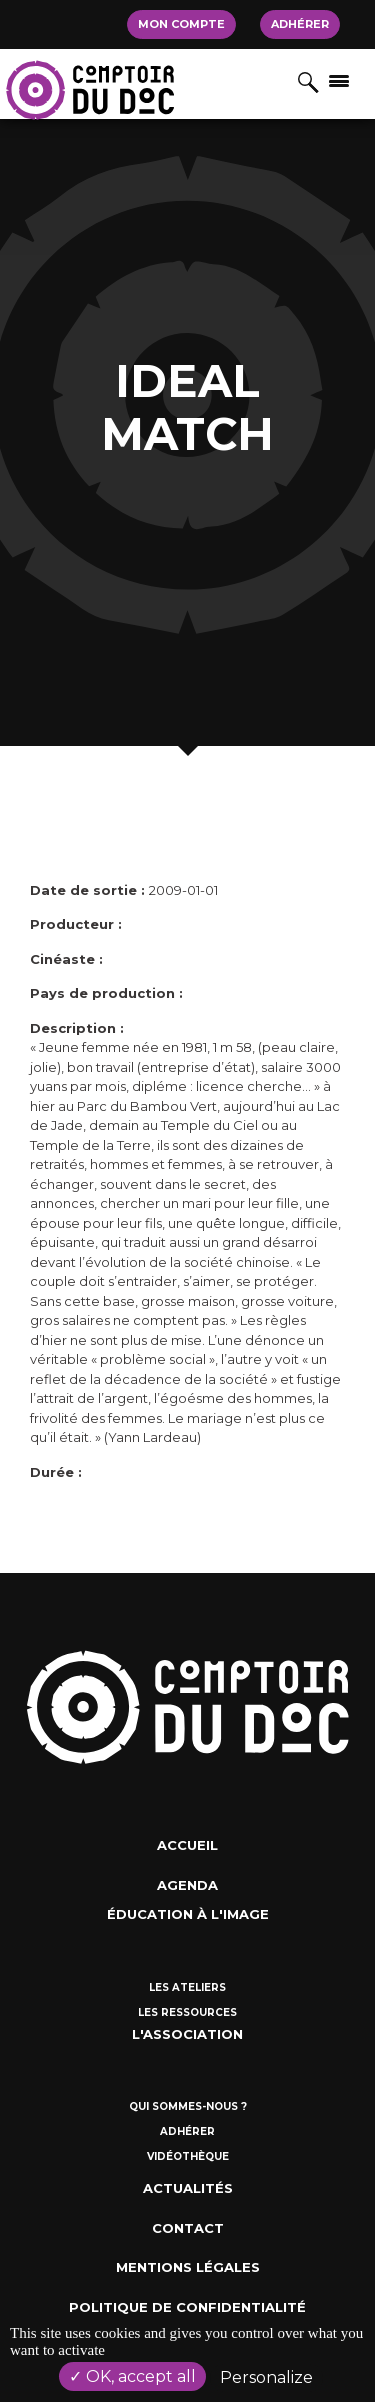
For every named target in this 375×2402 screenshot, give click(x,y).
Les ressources (187, 2012)
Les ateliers (187, 1987)
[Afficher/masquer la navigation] (339, 80)
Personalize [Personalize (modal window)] (266, 2377)
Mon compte (181, 24)
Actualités (188, 2188)
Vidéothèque (188, 2156)
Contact (188, 2228)
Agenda (187, 1885)
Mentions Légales (188, 2267)
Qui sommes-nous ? (188, 2106)
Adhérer (300, 24)
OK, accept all (132, 2376)
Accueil (187, 1845)
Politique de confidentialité (187, 2307)
